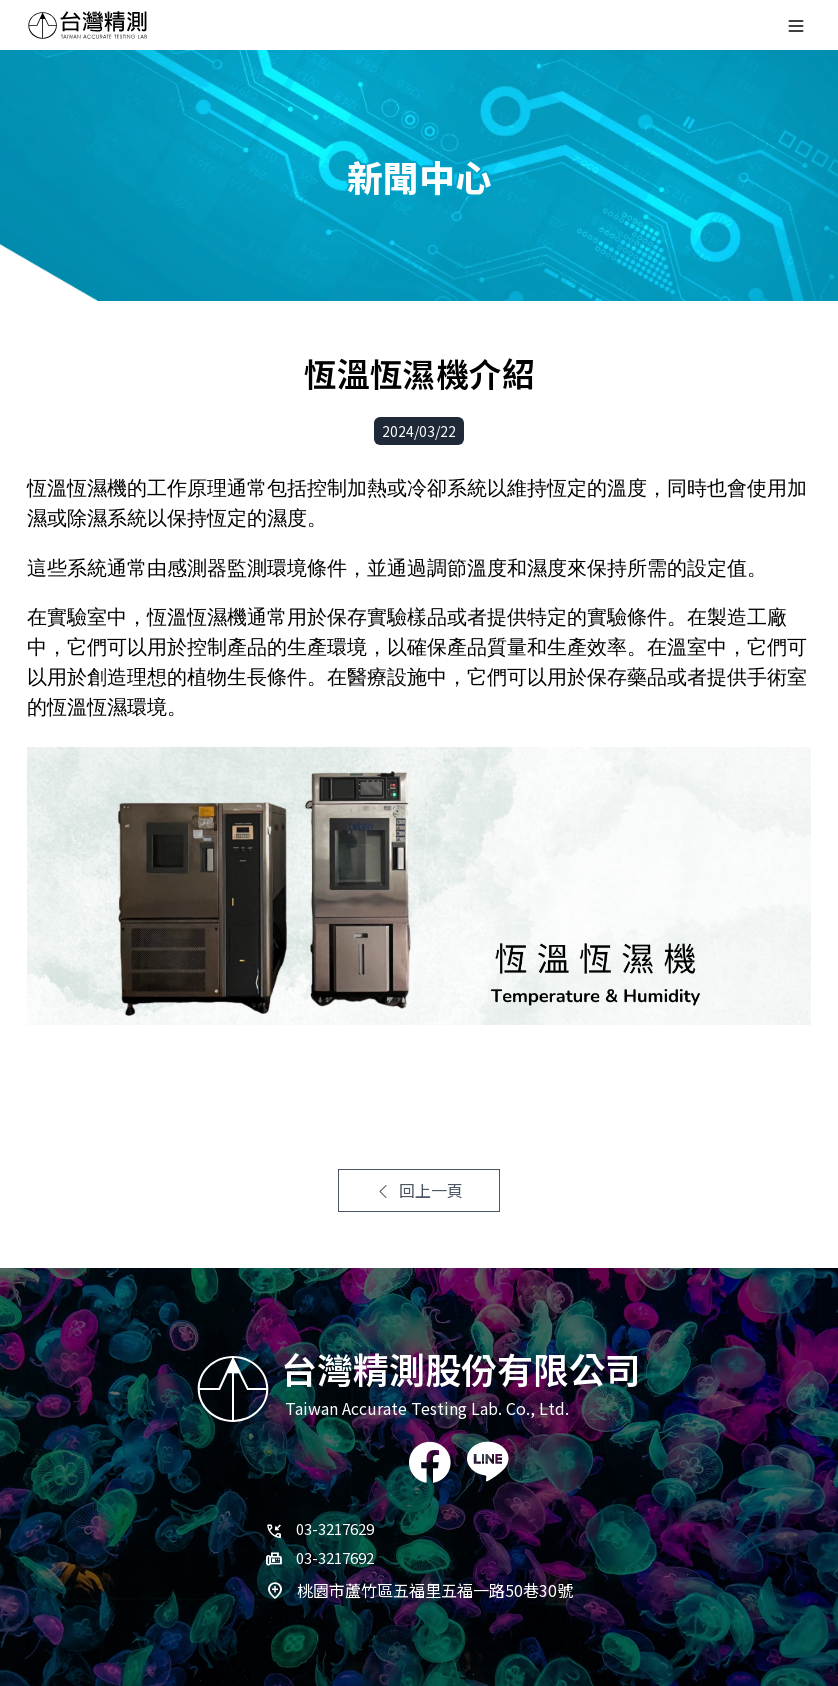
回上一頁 (419, 1190)
